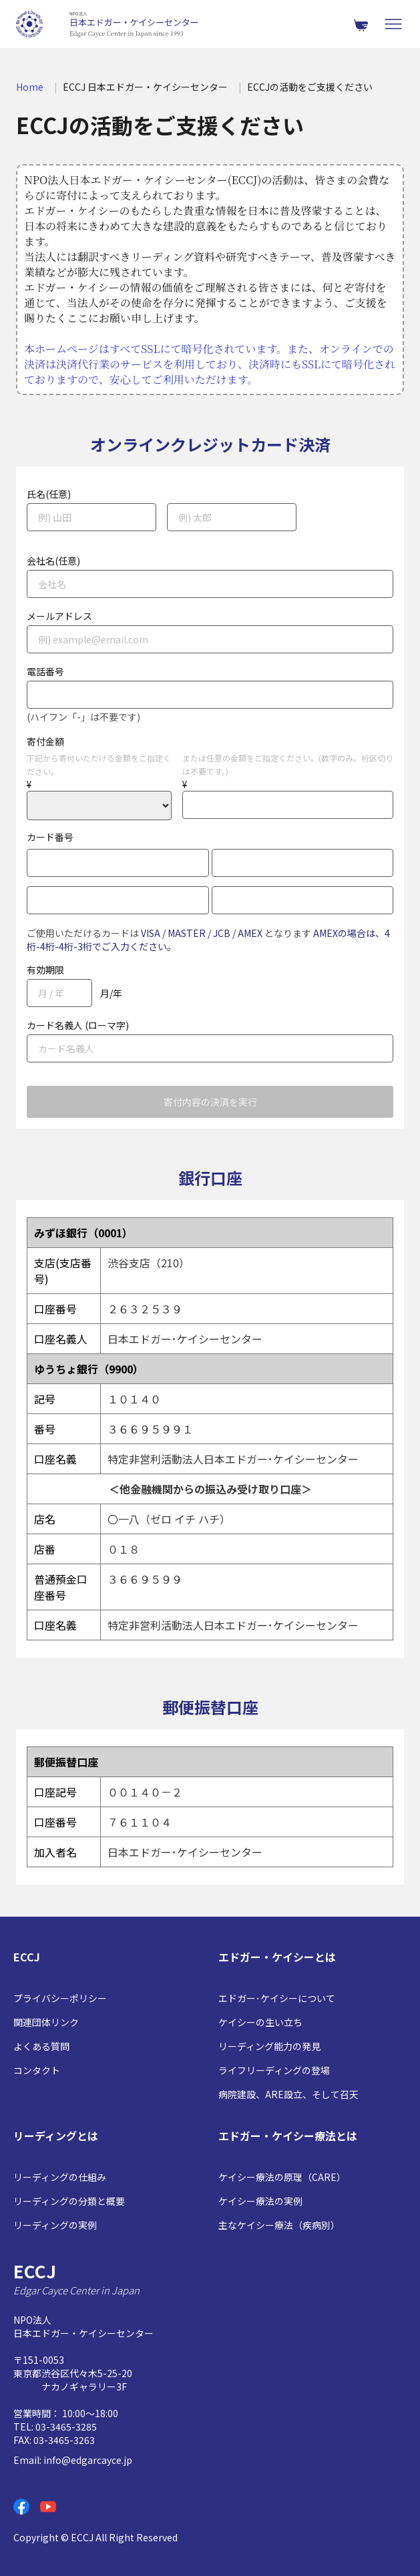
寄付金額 (45, 741)
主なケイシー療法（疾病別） (279, 2225)
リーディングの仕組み (59, 2177)
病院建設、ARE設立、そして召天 (288, 2094)
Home (29, 86)
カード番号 (50, 837)
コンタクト (36, 2070)
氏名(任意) (49, 494)
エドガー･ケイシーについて (276, 1998)
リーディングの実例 (55, 2225)
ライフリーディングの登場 (274, 2070)
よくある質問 (41, 2046)
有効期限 (45, 969)
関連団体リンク (46, 2022)
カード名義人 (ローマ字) (78, 1025)
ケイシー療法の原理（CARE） (282, 2177)
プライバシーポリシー (60, 1998)
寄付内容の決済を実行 (210, 1101)
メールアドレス (59, 616)
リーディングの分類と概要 (69, 2201)
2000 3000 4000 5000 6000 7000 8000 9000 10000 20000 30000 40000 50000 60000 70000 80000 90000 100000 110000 (99, 805)
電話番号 (45, 671)
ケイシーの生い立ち (260, 2022)
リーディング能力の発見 (269, 2046)
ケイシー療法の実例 (260, 2201)
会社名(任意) (53, 560)
